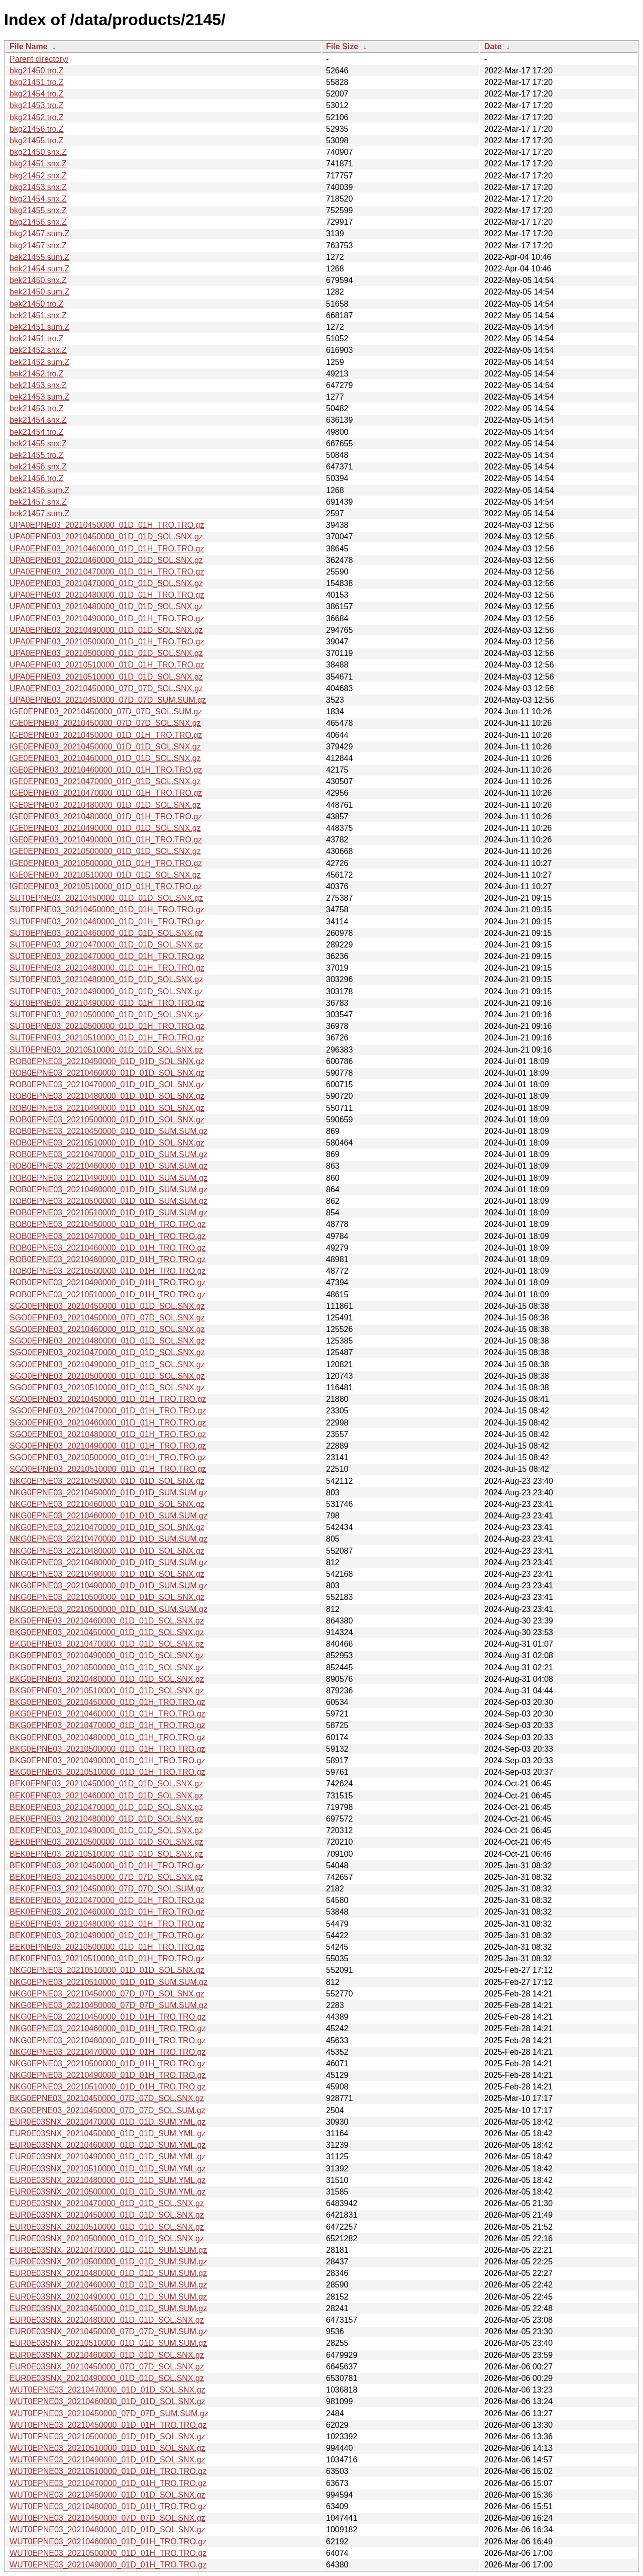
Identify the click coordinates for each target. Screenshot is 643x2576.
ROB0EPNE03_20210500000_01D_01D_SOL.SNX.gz (107, 1119)
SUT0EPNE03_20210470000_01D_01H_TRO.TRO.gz (107, 956)
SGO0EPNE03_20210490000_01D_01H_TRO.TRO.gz (108, 1446)
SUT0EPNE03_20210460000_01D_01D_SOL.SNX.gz (106, 933)
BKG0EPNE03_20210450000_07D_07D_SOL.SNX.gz (107, 2098)
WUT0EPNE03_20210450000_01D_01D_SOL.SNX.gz (107, 2495)
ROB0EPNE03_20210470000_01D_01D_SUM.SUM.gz (108, 1154)
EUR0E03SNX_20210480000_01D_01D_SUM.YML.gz (107, 2180)
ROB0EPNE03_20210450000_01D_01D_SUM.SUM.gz (108, 1131)
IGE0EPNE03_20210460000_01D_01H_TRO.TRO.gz (106, 770)
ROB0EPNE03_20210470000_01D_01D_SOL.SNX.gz (107, 1084)
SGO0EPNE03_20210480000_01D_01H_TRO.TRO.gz (108, 1434)
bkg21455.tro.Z (37, 140)
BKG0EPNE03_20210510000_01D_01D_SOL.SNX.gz (107, 1690)
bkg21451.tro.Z (37, 82)
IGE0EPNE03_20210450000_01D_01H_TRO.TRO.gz (106, 735)
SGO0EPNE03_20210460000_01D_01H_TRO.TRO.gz (108, 1422)
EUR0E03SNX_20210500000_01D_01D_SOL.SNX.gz (107, 2238)
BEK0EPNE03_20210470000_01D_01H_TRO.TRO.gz (107, 1900)
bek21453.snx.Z (38, 385)
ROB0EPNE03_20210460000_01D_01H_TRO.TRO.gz (107, 1248)
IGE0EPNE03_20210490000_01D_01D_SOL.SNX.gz (105, 828)
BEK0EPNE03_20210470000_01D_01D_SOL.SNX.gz (106, 1807)
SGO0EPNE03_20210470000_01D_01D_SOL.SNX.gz (107, 1352)
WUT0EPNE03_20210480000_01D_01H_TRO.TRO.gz (108, 2506)
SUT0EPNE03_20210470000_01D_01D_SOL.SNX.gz (106, 944)
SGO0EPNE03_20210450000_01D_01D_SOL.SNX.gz (107, 1306)
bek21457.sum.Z (39, 513)
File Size (342, 46)
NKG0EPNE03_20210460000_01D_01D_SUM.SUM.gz (108, 1515)
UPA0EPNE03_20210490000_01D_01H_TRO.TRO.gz (107, 618)
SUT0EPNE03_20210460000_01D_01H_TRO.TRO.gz (107, 921)
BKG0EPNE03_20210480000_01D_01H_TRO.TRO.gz (107, 1737)
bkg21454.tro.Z (37, 93)
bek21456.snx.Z (38, 466)
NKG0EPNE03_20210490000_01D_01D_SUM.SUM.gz (108, 1585)
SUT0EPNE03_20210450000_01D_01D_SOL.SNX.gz (106, 898)
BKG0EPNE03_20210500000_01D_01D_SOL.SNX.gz (107, 1667)
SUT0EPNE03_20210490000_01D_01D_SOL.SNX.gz (106, 991)
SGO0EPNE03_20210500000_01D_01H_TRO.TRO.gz (108, 1457)
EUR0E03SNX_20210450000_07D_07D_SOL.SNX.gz (107, 2366)
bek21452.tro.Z (37, 373)
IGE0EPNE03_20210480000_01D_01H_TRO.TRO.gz (106, 816)
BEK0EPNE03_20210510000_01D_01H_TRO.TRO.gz (107, 1958)
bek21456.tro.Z (37, 478)
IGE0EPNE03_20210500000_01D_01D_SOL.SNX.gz (105, 851)
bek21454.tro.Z (37, 432)
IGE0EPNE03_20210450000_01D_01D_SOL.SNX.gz (105, 746)
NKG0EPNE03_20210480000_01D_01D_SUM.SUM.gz (108, 1562)
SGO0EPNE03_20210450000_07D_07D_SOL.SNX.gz (107, 1317)
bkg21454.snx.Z (38, 199)
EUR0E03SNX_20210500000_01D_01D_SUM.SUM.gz (108, 2261)
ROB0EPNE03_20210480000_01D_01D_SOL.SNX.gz (107, 1096)
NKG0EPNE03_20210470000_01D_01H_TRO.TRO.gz (107, 2052)
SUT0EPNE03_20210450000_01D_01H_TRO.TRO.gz (107, 909)
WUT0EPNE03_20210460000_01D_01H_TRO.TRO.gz (108, 2541)
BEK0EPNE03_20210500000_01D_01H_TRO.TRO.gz (107, 1947)
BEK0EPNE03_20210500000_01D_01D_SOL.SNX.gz (106, 1842)
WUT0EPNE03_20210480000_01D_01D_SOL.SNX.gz (107, 2529)
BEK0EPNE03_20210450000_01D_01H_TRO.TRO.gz (107, 1865)
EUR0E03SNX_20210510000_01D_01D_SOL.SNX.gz (107, 2227)
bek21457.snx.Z (38, 502)
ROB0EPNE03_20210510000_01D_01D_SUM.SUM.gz (108, 1212)
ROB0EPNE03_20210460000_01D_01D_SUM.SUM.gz (108, 1166)
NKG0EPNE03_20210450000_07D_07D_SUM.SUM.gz (108, 2005)
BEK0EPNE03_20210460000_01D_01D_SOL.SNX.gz (106, 1795)
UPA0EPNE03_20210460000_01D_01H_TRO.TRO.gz (107, 548)
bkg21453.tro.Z (37, 105)
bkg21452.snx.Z (38, 175)
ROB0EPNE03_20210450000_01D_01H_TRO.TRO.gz (107, 1224)
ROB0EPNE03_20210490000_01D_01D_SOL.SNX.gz (107, 1108)
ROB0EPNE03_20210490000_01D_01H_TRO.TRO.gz (107, 1282)
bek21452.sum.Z (39, 362)
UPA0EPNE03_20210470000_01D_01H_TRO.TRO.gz (107, 571)
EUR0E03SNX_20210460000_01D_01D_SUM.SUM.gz (108, 2284)
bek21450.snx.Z (38, 280)
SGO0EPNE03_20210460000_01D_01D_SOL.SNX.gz (107, 1329)
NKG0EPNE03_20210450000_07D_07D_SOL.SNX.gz (107, 1993)
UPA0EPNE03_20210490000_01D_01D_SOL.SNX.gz (106, 630)
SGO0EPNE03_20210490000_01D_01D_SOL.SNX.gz (107, 1364)
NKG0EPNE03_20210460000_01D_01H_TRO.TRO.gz (107, 2028)
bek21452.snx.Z (38, 350)
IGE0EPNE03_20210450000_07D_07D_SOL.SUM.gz (106, 711)
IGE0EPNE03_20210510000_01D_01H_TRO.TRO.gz (106, 886)
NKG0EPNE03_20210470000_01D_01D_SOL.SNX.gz (107, 1527)
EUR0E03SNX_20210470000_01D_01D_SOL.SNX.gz (107, 2203)
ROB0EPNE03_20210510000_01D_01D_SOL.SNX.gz (107, 1142)
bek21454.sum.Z (39, 268)
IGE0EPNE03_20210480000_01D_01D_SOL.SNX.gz (105, 805)
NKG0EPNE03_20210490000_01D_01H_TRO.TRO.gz (107, 2075)
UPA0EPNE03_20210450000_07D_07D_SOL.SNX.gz (106, 688)
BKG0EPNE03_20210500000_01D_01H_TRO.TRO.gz (107, 1749)
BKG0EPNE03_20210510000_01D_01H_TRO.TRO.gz (107, 1772)
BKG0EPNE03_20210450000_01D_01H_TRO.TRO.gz (107, 1702)
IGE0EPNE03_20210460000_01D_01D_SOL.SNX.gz (105, 758)
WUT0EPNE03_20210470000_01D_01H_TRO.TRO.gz (108, 2483)
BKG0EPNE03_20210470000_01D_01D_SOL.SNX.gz (107, 1644)
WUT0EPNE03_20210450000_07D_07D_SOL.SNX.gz (107, 2518)
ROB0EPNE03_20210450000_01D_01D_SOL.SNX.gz (107, 1061)
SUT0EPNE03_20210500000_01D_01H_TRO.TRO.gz (107, 1026)
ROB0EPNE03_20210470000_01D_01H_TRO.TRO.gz (107, 1236)
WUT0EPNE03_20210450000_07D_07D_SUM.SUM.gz (109, 2413)
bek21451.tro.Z (37, 338)
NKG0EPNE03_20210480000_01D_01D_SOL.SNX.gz (107, 1551)
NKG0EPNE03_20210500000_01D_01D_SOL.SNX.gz (107, 1597)
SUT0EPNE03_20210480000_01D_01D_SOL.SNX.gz (106, 979)
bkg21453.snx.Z (38, 187)
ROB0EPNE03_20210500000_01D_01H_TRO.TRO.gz (107, 1271)
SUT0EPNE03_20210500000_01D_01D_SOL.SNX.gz (106, 1014)
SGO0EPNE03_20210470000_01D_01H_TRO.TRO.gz (108, 1410)
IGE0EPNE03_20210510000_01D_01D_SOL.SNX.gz (105, 875)
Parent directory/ (39, 59)
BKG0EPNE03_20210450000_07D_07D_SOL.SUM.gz (107, 2110)
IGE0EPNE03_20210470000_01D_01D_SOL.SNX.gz (105, 781)
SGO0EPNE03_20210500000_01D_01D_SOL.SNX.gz (107, 1376)
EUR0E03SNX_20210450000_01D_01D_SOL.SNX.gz (107, 2215)
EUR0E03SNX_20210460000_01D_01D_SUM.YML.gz (107, 2145)
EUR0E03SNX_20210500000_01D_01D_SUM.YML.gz (107, 2191)
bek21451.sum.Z (39, 327)
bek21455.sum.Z (39, 257)
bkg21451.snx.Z (38, 163)
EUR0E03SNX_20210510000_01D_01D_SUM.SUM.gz (108, 2343)
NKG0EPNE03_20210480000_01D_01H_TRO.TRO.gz (107, 2040)
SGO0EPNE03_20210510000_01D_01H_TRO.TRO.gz (108, 1469)
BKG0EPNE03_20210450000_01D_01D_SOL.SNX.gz (107, 1632)
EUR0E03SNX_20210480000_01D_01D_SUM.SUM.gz (108, 2273)
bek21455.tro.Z (37, 455)
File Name (29, 46)
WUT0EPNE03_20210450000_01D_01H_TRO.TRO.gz (108, 2425)
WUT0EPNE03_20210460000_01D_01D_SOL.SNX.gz (107, 2401)
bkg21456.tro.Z (37, 129)
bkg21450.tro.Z (37, 70)
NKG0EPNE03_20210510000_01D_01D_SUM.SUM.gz (108, 1982)
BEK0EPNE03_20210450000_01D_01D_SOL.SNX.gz (106, 1783)
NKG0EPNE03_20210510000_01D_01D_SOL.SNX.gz (107, 1970)
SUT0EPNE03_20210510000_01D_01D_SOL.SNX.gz (106, 1049)
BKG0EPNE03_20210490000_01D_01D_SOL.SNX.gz (107, 1655)
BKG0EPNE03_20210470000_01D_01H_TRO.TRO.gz (107, 1725)
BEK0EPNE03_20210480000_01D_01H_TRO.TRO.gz (107, 1924)
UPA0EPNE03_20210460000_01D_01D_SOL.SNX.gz (106, 560)
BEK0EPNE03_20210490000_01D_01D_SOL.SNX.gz (106, 1830)
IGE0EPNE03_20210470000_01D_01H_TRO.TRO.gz (106, 793)
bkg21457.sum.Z (39, 233)
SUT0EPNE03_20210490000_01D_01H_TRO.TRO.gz (107, 1003)
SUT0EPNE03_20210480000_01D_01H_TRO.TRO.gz (107, 968)
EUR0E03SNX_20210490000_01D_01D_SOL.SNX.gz (107, 2378)
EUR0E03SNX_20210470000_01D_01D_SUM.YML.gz (107, 2122)
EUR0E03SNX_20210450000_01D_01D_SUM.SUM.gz (108, 2308)
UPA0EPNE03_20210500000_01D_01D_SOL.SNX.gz (106, 653)
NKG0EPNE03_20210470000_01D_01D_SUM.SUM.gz (108, 1539)
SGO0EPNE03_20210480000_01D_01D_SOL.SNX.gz (107, 1341)
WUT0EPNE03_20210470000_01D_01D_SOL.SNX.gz (107, 2390)
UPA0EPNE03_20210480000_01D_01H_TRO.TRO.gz (107, 595)
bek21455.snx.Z (38, 443)
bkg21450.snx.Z (38, 152)
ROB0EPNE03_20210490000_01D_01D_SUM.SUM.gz (108, 1178)
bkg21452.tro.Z (37, 117)
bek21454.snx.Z (38, 420)
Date (493, 46)
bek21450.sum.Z (39, 292)
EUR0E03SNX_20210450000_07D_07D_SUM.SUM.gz (108, 2331)
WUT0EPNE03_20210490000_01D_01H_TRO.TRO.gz (108, 2564)
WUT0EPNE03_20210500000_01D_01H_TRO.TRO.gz (108, 2553)
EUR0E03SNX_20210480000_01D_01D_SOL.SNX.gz (107, 2320)
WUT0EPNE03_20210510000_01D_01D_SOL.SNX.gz (107, 2448)
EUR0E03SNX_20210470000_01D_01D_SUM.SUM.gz (108, 2250)
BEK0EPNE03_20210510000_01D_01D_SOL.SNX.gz (106, 1854)
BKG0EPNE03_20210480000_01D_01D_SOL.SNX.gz (107, 1679)
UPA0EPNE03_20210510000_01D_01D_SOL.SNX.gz (106, 677)
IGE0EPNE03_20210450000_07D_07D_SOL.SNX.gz (105, 723)
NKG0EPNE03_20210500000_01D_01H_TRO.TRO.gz (107, 2063)
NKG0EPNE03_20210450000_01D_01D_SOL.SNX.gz (107, 1481)
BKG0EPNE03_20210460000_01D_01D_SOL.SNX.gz (107, 1620)
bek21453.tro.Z (37, 408)
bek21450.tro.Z (37, 304)
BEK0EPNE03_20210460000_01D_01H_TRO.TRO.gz (107, 1911)
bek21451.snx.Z (38, 315)
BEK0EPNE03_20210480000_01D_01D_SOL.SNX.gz (106, 1819)
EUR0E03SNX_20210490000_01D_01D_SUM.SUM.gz (108, 2297)
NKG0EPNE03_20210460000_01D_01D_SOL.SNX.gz (107, 1504)
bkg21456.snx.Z (38, 222)
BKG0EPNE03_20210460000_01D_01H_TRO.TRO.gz (107, 1713)
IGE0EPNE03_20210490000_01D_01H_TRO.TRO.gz (106, 839)
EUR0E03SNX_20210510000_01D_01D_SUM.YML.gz (107, 2168)
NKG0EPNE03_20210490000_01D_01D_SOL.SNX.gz (107, 1574)
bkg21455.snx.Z (38, 210)
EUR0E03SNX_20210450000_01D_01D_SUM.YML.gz (107, 2133)
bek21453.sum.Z (39, 397)
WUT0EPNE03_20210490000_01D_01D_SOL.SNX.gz (107, 2459)
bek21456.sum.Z (39, 490)
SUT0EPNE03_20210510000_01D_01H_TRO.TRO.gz (107, 1037)
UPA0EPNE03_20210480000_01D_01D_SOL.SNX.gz (106, 606)
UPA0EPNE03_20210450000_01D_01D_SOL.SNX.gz (106, 536)
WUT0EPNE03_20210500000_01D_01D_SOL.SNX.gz (107, 2436)
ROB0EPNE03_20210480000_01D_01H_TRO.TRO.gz (107, 1259)
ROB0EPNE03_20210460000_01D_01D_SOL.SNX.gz (107, 1073)
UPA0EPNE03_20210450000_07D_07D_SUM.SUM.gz (108, 700)
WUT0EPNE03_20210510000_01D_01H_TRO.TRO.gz (108, 2471)
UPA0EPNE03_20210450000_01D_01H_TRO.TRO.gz (107, 525)
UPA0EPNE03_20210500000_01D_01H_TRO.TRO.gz (107, 641)
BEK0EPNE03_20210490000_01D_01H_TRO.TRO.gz (107, 1935)
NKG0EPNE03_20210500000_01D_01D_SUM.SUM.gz (108, 1609)
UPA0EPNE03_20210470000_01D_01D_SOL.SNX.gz (106, 583)
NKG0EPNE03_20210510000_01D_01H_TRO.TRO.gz (107, 2086)
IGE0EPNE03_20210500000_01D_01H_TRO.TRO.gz (106, 863)
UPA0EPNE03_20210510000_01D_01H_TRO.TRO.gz (107, 664)
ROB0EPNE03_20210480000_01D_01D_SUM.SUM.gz (108, 1189)
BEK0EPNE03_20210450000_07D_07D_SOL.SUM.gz (107, 1888)
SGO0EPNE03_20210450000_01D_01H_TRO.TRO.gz (108, 1399)
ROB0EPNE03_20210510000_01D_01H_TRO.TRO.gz (107, 1294)
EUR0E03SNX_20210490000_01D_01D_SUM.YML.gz (107, 2156)
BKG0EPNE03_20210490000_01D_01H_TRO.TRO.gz (107, 1760)
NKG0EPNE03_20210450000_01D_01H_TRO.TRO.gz (107, 2017)
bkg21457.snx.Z (38, 245)
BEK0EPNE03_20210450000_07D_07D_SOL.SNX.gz (106, 1877)
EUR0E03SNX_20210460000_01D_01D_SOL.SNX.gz (107, 2355)
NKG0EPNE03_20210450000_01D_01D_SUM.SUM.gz (108, 1492)
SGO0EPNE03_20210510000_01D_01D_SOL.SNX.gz (107, 1387)
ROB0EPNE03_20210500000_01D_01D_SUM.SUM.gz (108, 1201)
